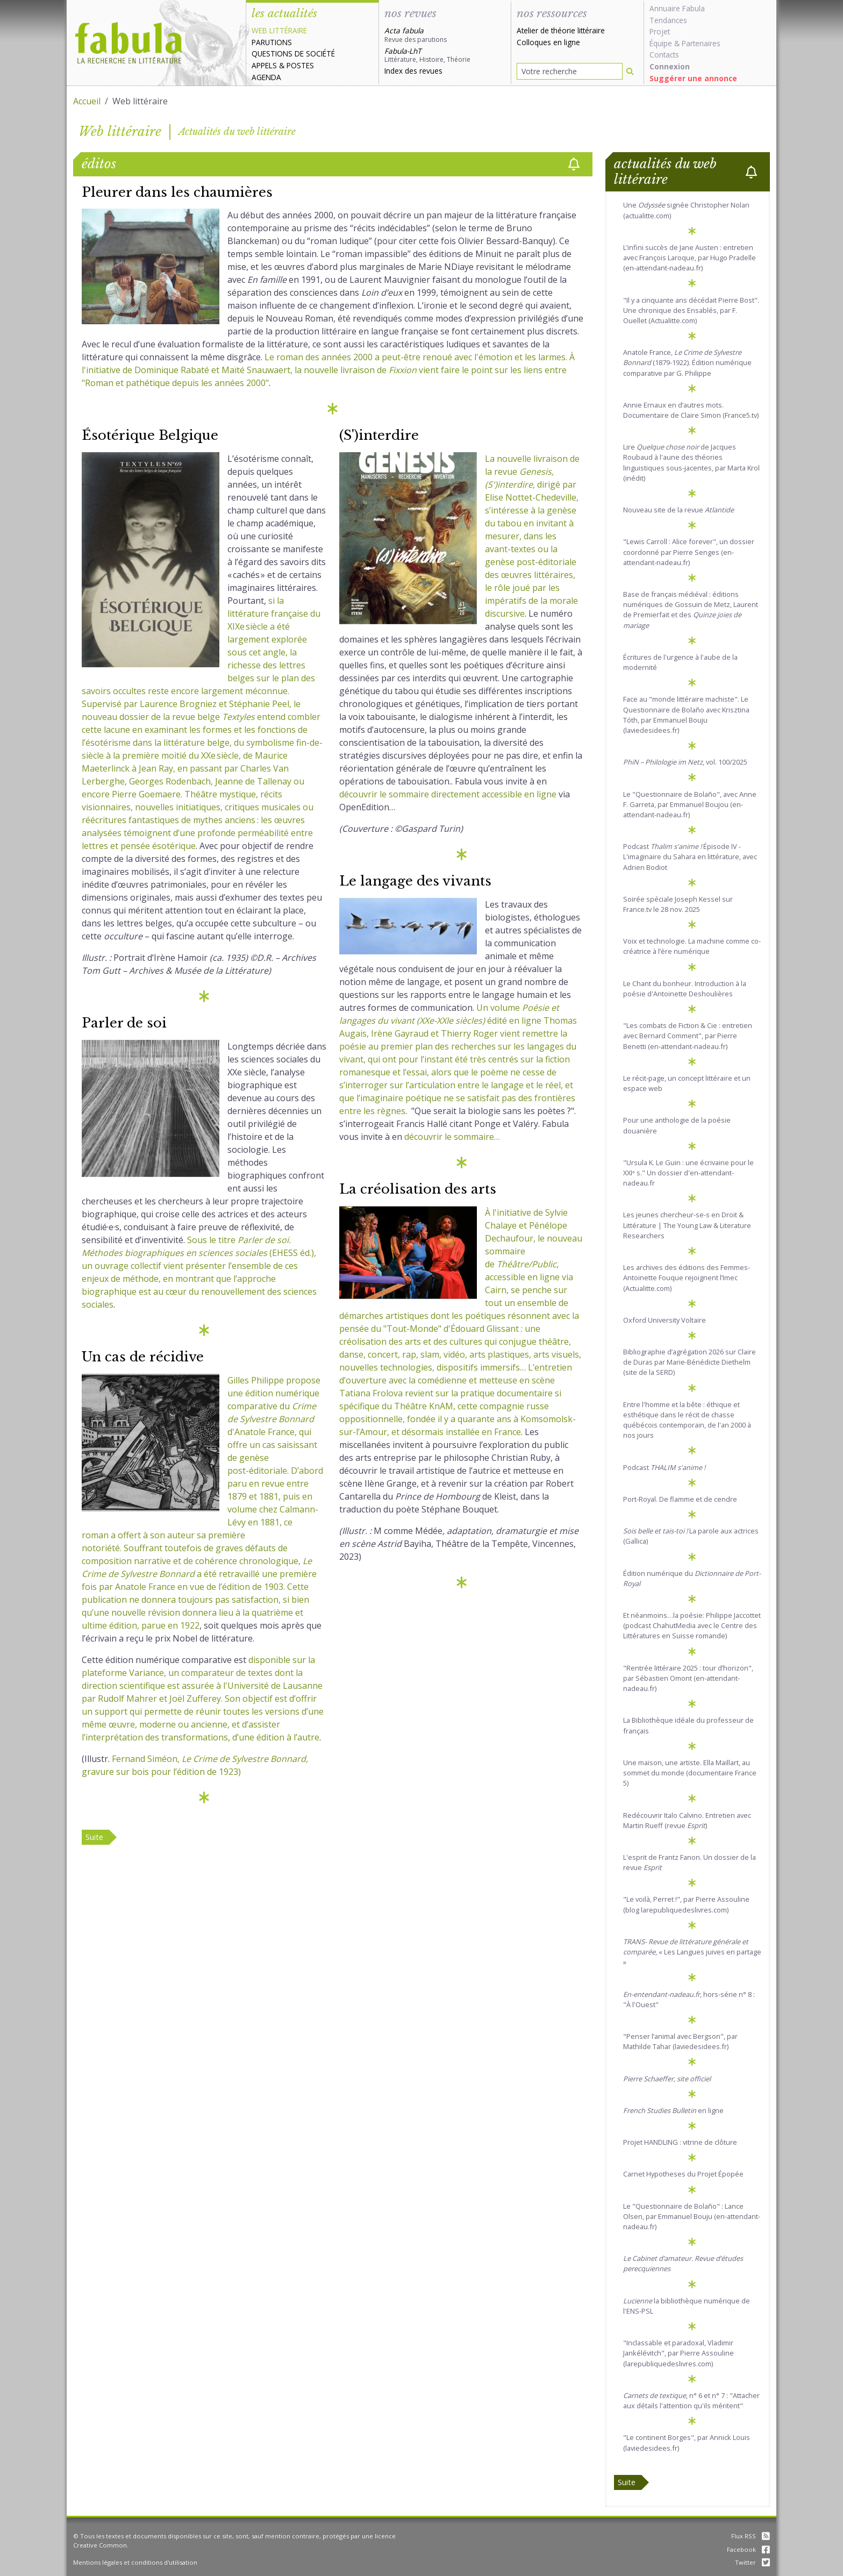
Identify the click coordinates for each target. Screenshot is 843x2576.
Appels (264, 65)
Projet (659, 31)
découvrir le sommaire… (452, 1137)
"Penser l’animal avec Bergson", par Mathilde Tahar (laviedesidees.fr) (680, 2041)
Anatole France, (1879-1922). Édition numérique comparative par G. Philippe (687, 362)
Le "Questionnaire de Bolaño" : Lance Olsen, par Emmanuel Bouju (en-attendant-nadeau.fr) (691, 2216)
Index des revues (413, 71)
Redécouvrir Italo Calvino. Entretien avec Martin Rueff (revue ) (687, 1820)
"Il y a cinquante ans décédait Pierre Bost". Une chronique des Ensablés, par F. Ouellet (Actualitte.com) (691, 310)
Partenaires (701, 43)
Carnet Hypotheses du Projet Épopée (683, 2174)
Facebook (748, 2549)
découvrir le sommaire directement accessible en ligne (447, 794)
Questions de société (293, 53)
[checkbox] (574, 164)
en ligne (673, 2110)
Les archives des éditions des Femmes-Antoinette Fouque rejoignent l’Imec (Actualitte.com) (686, 1277)
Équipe (660, 43)
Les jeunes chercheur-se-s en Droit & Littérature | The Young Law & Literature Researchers (687, 1225)
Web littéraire (279, 30)
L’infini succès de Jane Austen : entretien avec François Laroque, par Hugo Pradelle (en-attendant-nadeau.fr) (689, 257)
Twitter (752, 2562)
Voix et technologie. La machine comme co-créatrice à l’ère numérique (692, 946)
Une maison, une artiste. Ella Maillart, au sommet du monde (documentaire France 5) (689, 1773)
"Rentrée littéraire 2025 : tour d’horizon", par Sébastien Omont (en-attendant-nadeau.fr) (688, 1678)
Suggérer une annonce (693, 78)
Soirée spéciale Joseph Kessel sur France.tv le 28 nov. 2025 (678, 904)
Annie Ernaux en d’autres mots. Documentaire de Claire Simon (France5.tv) (691, 410)
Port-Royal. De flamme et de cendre (680, 1499)
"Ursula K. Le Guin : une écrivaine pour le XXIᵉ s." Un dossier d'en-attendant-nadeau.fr (688, 1173)
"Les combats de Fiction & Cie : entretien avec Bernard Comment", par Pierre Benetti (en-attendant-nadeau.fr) (687, 1036)
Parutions (272, 42)
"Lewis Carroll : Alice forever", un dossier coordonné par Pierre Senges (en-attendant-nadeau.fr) (688, 552)
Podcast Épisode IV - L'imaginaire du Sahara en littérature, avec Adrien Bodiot (690, 856)
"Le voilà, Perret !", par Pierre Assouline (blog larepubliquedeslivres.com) (686, 1904)
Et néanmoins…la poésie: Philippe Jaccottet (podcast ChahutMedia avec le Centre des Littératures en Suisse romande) (692, 1625)
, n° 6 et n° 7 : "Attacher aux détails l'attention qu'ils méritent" (691, 2400)
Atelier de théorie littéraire (561, 30)
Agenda (266, 77)
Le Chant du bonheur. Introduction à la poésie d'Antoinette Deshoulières (684, 988)
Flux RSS (750, 2536)
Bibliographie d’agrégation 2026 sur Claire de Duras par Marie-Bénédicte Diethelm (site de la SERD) (689, 1362)
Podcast (664, 1467)
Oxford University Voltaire (664, 1320)
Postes (300, 65)
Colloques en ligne (548, 42)
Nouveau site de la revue (678, 510)
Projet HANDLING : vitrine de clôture (680, 2142)
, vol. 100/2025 (685, 762)
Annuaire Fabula (677, 8)
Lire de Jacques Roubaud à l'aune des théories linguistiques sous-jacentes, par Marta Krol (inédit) (691, 462)
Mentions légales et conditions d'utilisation (135, 2562)
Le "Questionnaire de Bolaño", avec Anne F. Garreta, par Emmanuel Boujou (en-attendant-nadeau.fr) (689, 804)
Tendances (668, 20)
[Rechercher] (630, 71)
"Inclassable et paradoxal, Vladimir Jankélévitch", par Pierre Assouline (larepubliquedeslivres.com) (678, 2353)
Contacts (664, 54)
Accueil (87, 101)
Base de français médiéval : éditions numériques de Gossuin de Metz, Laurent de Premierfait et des (690, 609)
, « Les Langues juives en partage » (692, 1952)
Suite (94, 1837)
